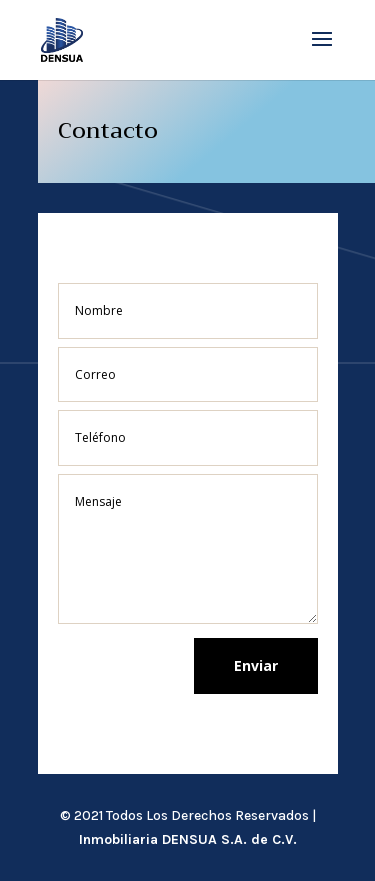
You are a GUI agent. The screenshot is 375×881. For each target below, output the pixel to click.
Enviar (256, 665)
